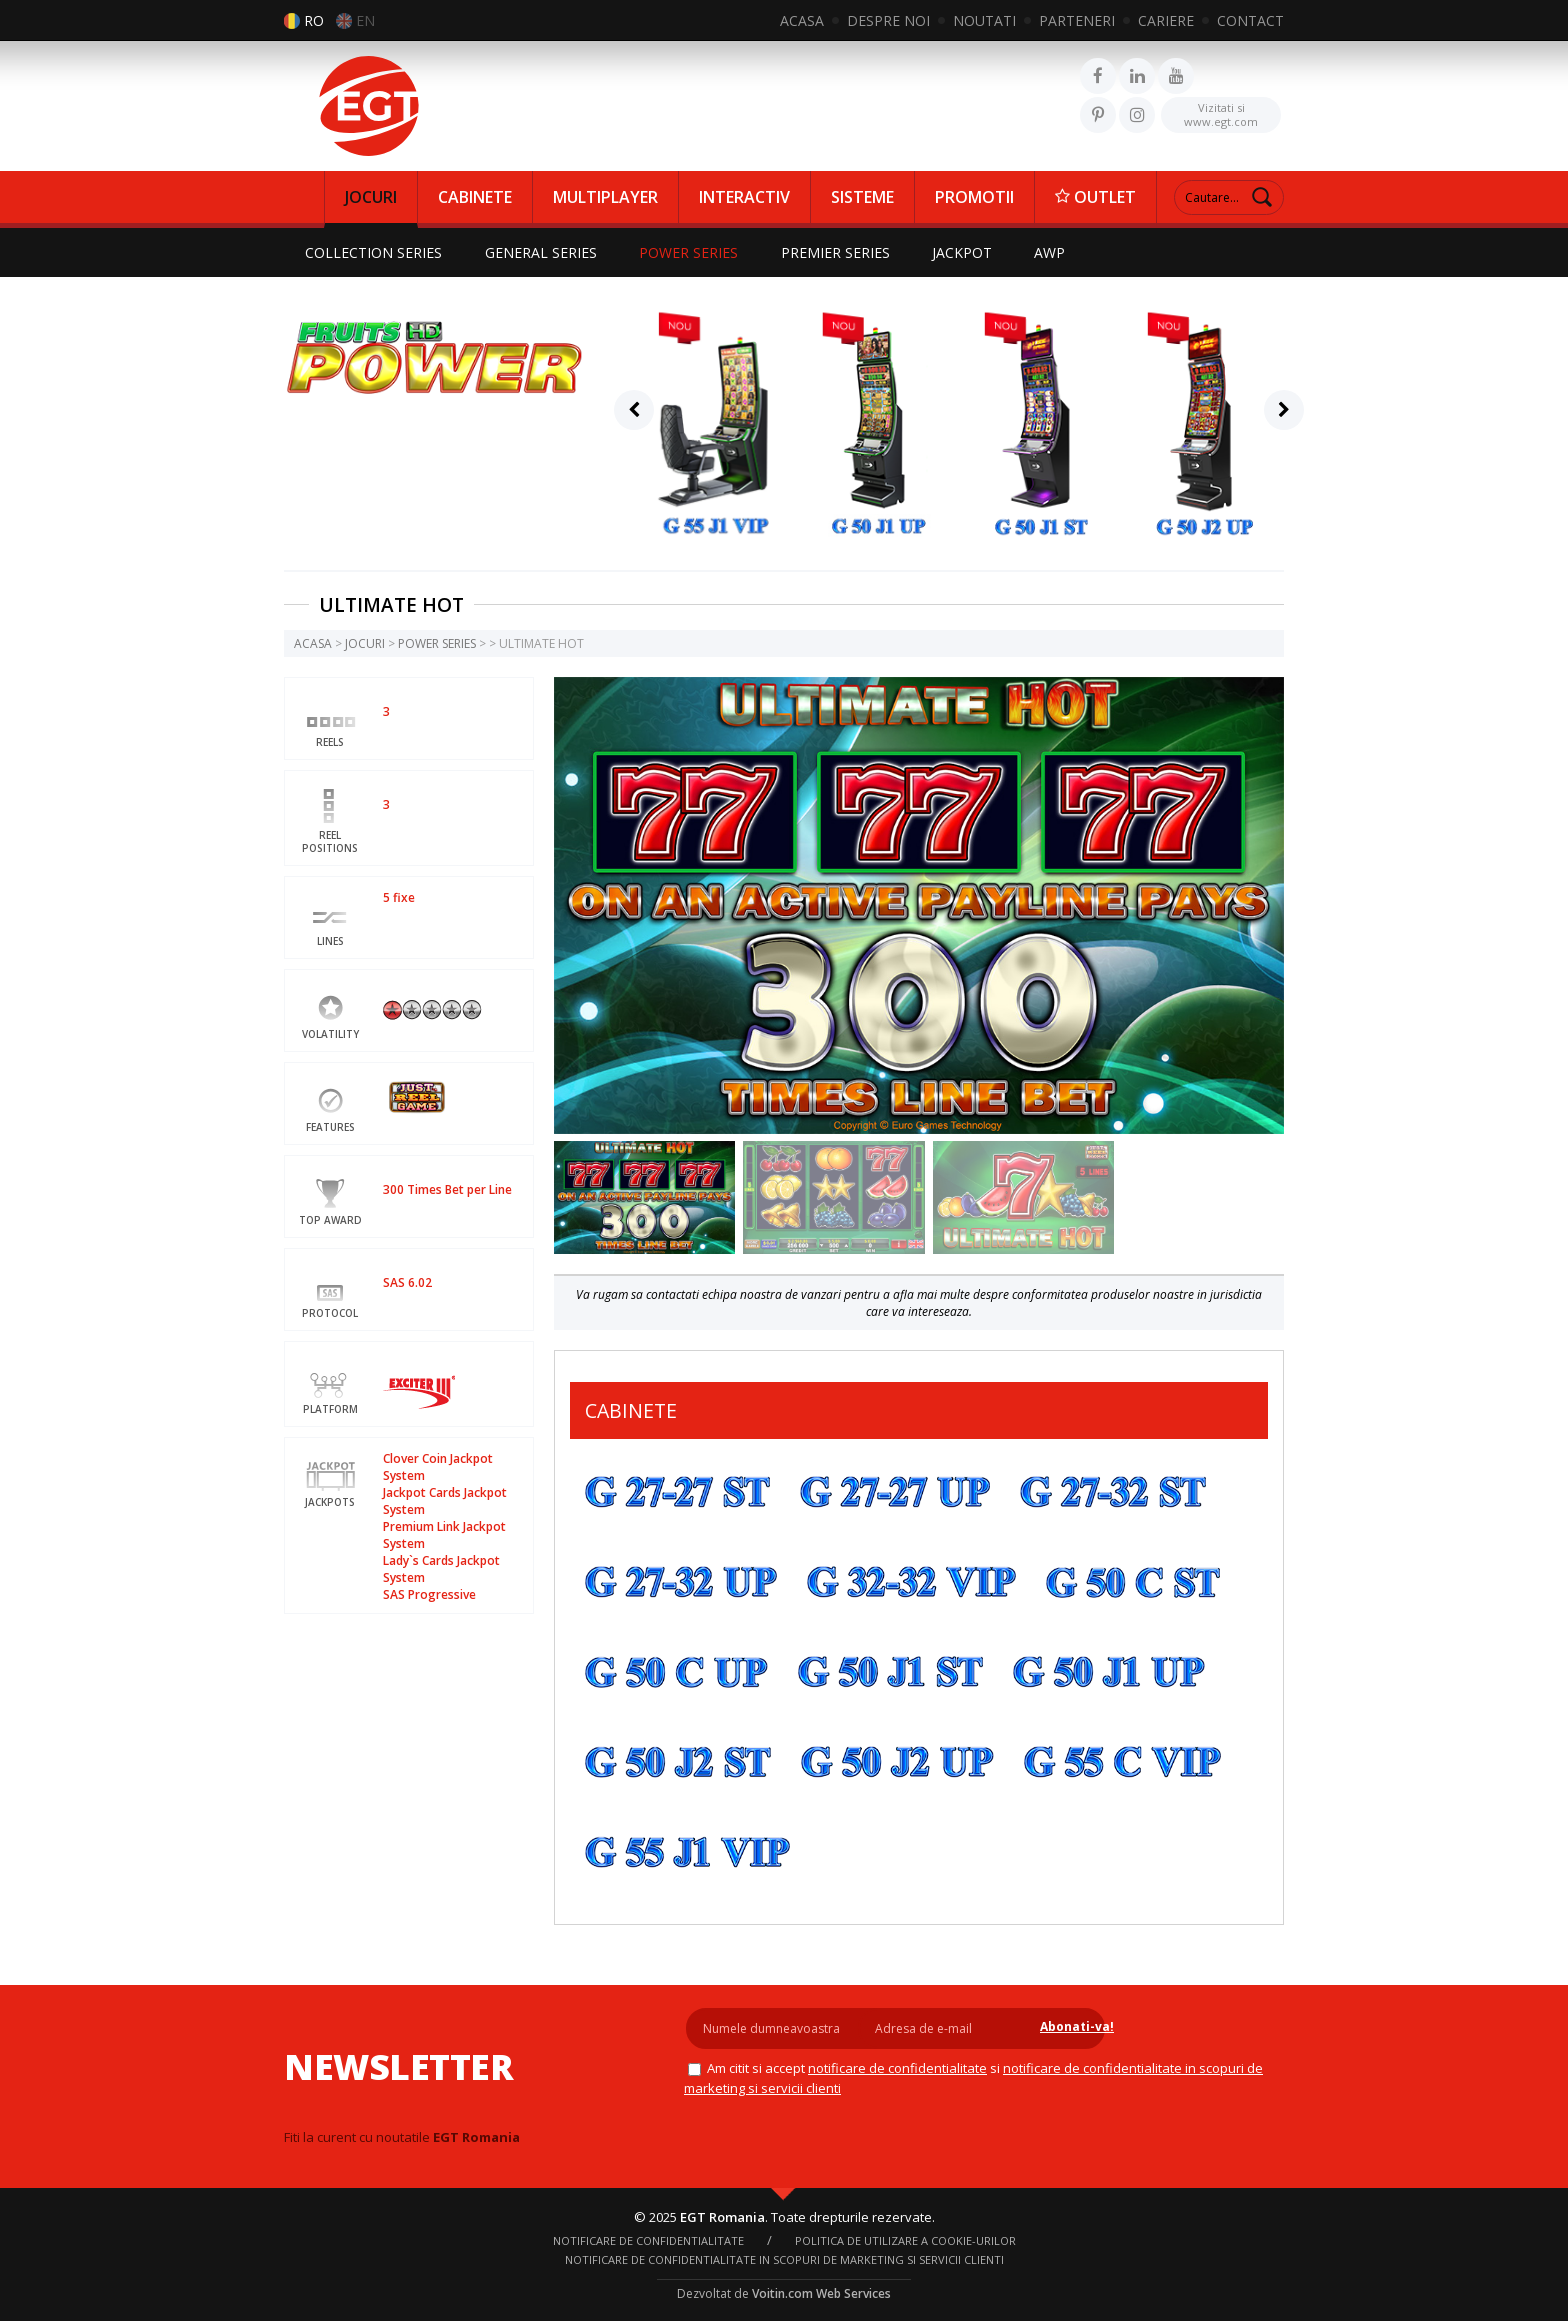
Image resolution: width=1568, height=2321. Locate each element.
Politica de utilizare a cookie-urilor (905, 2239)
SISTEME (862, 197)
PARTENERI (1077, 20)
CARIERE (1166, 20)
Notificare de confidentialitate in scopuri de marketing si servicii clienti (784, 2258)
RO (314, 20)
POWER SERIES (692, 252)
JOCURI (371, 197)
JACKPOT (969, 252)
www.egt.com (1221, 113)
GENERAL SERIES (543, 252)
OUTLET (1095, 197)
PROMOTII (974, 197)
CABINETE (475, 197)
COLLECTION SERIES (374, 252)
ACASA (802, 20)
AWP (1058, 252)
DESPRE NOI (888, 20)
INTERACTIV (744, 197)
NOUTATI (984, 20)
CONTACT (1250, 20)
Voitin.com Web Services (821, 2292)
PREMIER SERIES (840, 252)
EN (365, 20)
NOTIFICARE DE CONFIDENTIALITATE (893, 2068)
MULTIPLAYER (605, 197)
